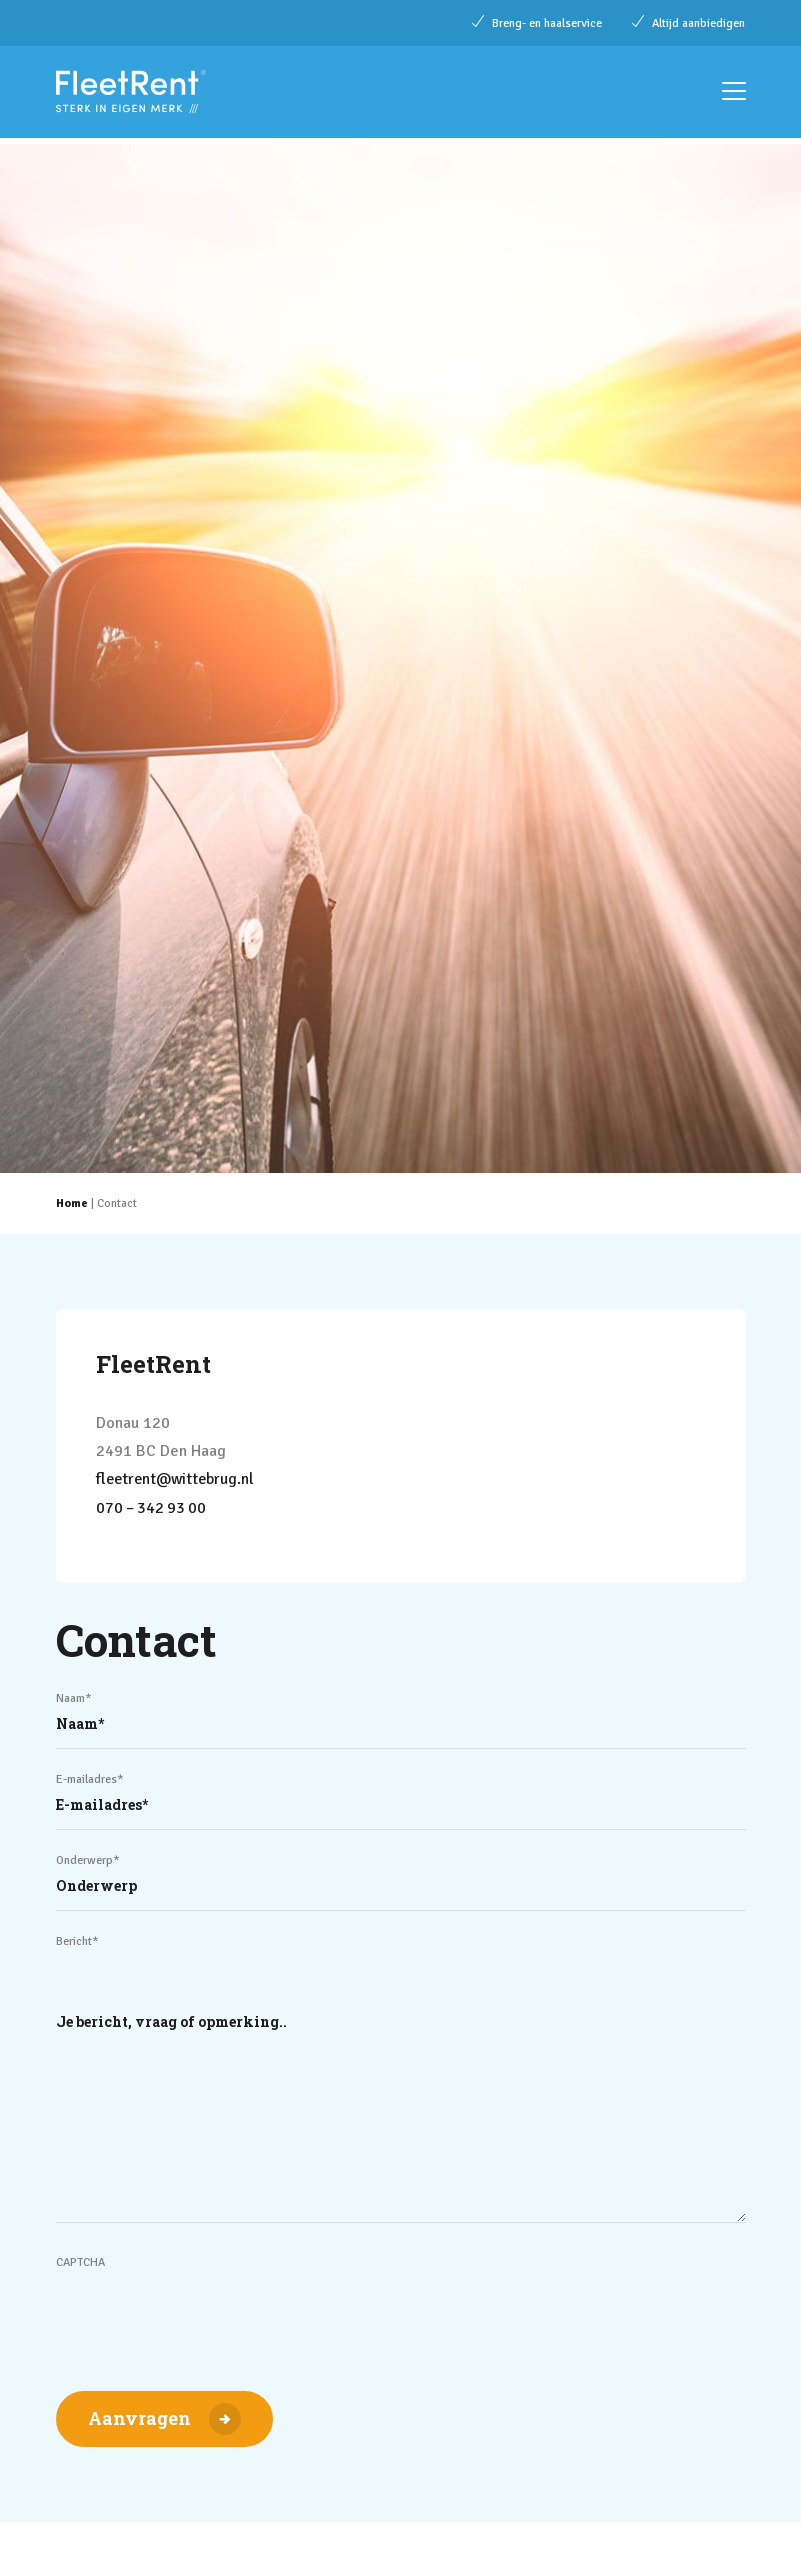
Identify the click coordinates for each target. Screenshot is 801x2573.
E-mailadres (90, 1777)
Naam (74, 1696)
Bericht (77, 1939)
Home (72, 1203)
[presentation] (208, 2310)
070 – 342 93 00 (153, 1507)
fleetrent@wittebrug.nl (177, 1479)
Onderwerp (88, 1858)
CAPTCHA (80, 2260)
